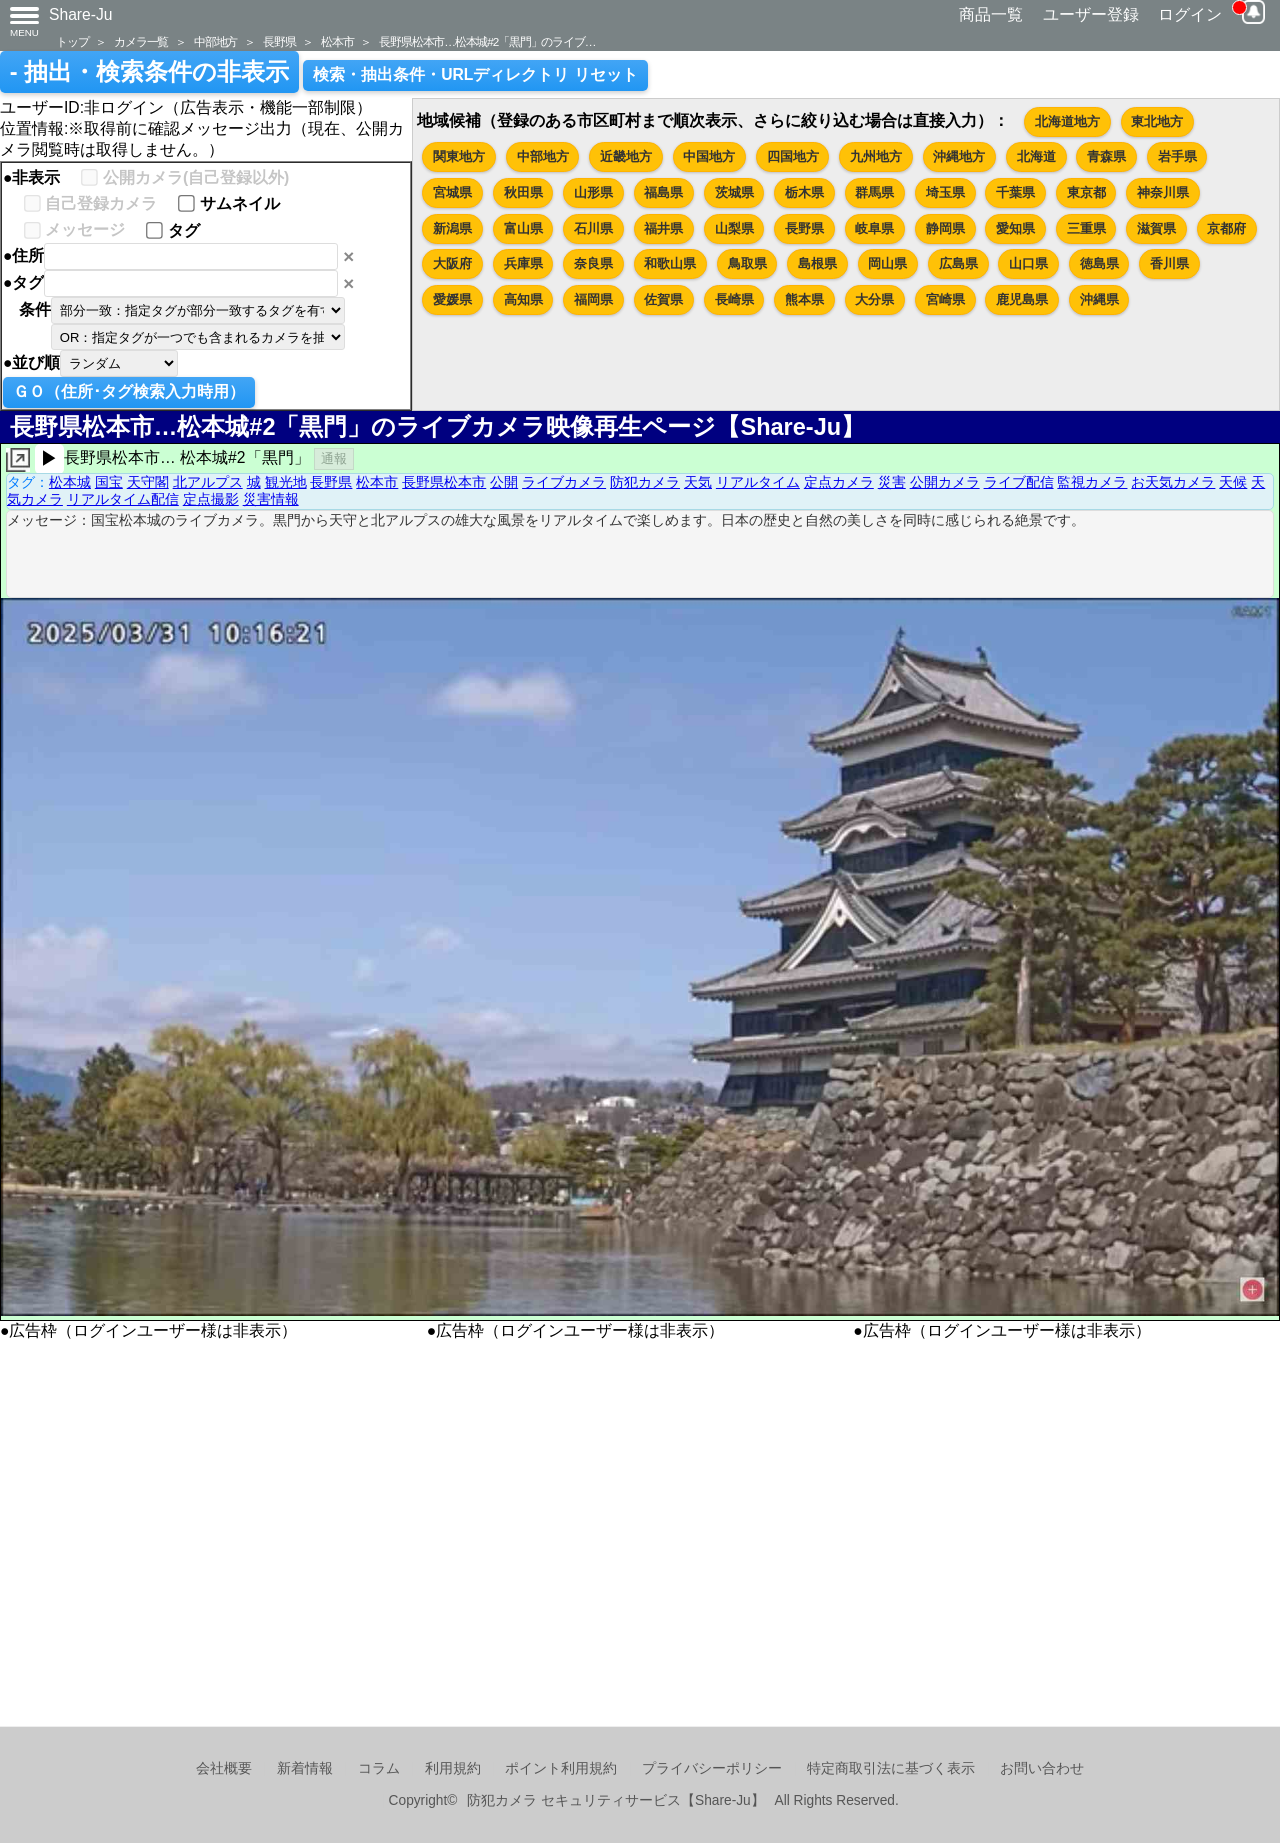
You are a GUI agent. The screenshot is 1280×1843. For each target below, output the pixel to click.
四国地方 (793, 156)
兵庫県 (523, 263)
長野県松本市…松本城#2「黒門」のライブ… (487, 41)
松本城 (70, 482)
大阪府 (452, 263)
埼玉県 (945, 192)
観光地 (286, 482)
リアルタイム (758, 482)
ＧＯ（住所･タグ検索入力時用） (129, 391)
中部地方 (215, 41)
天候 (1233, 482)
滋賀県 (1156, 228)
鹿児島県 (1022, 299)
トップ (72, 41)
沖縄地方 (959, 156)
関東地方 (459, 156)
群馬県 (874, 192)
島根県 (817, 263)
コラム (379, 1768)
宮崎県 (945, 299)
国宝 (109, 482)
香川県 (1169, 263)
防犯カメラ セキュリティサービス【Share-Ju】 (615, 1800)
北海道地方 (1067, 121)
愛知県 (1015, 228)
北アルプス (208, 482)
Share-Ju (81, 14)
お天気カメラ (1173, 482)
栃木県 (804, 192)
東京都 (1086, 192)
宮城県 (452, 192)
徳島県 (1099, 263)
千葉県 (1015, 192)
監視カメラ (1092, 482)
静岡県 (945, 228)
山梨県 (734, 228)
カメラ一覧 (141, 41)
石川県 (593, 228)
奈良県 (593, 263)
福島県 (663, 192)
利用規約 (453, 1768)
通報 (334, 458)
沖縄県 (1099, 299)
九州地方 (876, 156)
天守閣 (148, 482)
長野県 (279, 41)
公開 (504, 482)
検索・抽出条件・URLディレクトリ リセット (475, 74)
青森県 (1106, 156)
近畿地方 (626, 156)
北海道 (1036, 156)
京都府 (1226, 228)
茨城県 (734, 192)
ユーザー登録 (1091, 14)
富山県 (523, 228)
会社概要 (224, 1768)
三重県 (1086, 228)
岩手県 (1177, 156)
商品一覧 (991, 14)
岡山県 (887, 263)
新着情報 (305, 1768)
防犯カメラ (645, 482)
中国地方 (709, 156)
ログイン (1190, 14)
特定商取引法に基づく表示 (891, 1768)
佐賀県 (663, 299)
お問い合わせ (1042, 1768)
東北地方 (1157, 121)
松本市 (337, 41)
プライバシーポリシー (712, 1768)
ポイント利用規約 (561, 1768)
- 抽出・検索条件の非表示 (149, 72)
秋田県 (523, 192)
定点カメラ (839, 482)
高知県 (523, 299)
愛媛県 (452, 299)
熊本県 (804, 299)
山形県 (593, 192)
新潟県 (452, 228)
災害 (892, 482)
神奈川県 (1163, 192)
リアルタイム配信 (123, 499)
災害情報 (271, 499)
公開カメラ (945, 482)
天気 (698, 482)
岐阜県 (874, 228)
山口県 (1028, 263)
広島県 (958, 263)
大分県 (874, 299)
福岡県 (593, 299)
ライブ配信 (1019, 482)
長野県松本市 (444, 482)
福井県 (663, 228)
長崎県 (734, 299)
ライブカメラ (564, 482)
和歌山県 (670, 263)
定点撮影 (211, 499)
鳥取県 (747, 263)
